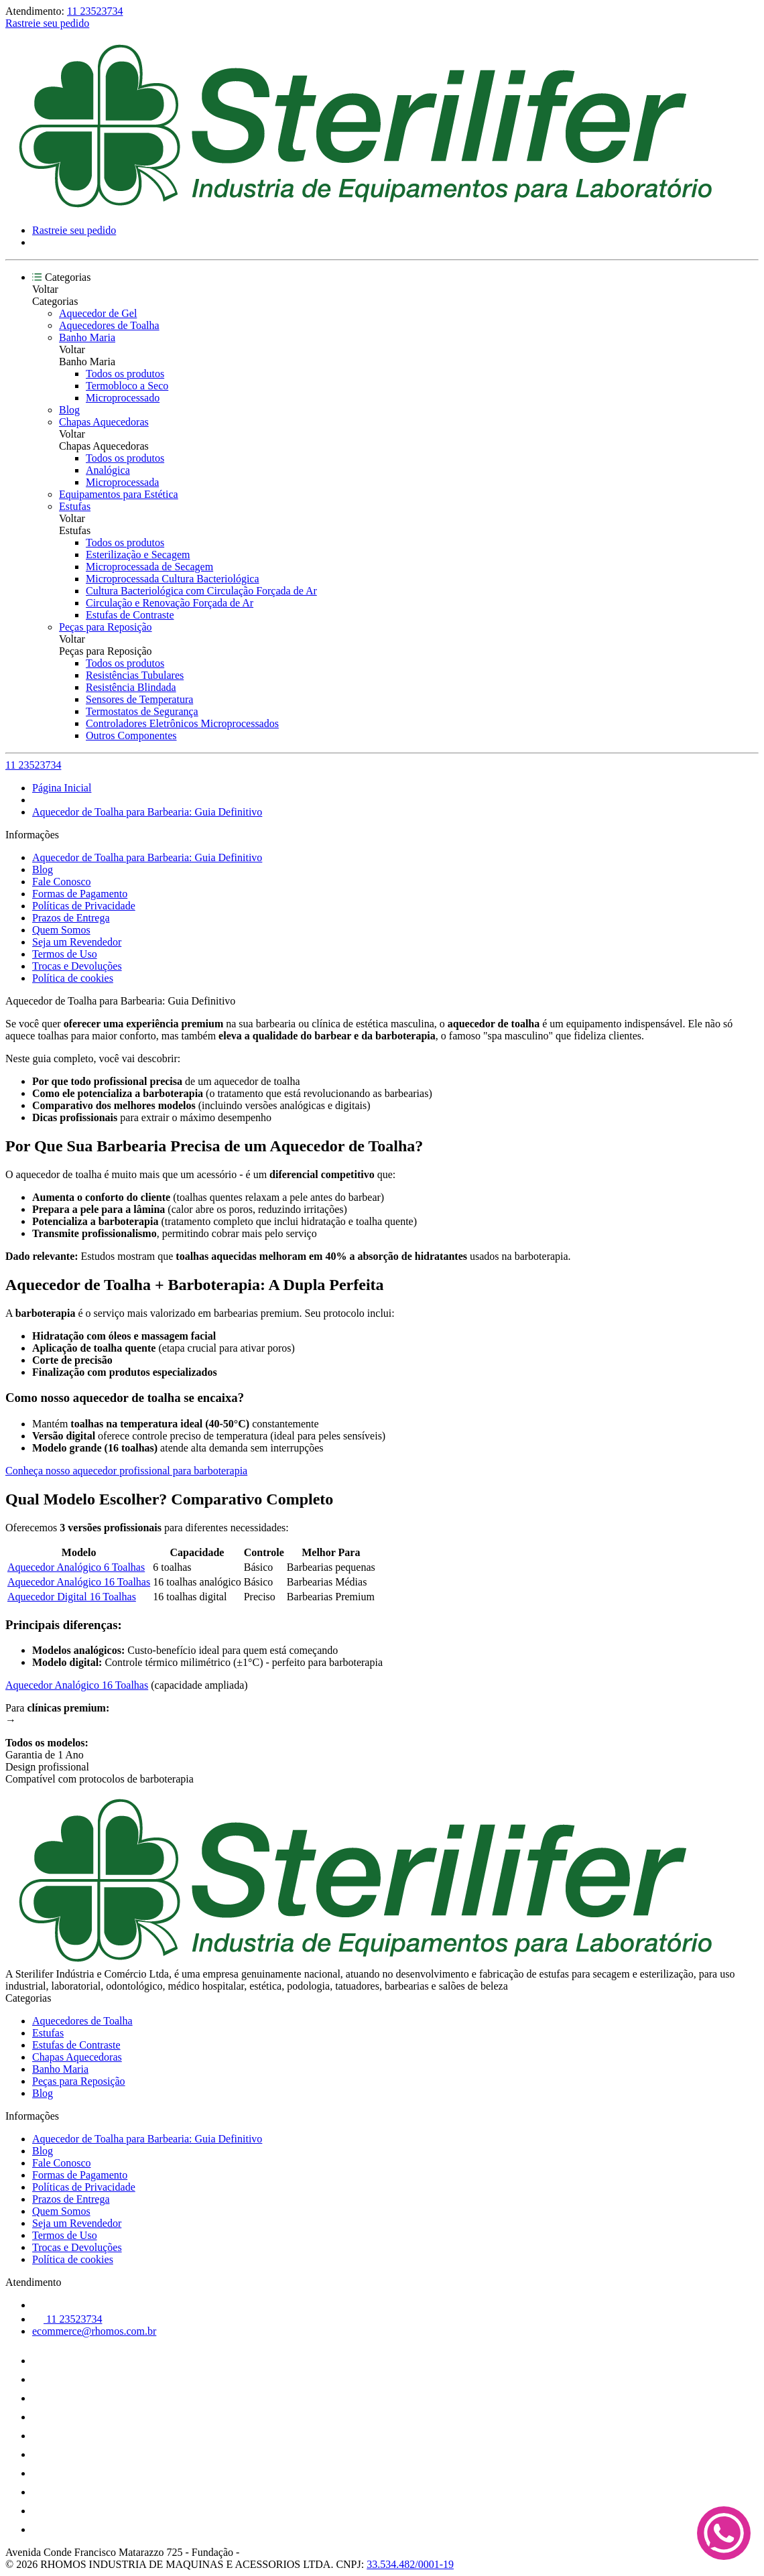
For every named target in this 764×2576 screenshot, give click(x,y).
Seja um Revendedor (76, 942)
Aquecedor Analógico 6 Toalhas (76, 1567)
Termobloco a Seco (127, 385)
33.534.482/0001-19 (410, 2564)
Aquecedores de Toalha (109, 325)
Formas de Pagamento (79, 893)
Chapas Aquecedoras (104, 422)
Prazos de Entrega (71, 917)
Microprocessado (123, 397)
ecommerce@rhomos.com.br (94, 2331)
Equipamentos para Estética (118, 494)
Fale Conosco (61, 881)
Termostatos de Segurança (142, 711)
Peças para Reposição (105, 627)
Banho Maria (87, 337)
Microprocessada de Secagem (149, 566)
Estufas (74, 506)
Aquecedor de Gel (98, 313)
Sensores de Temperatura (139, 699)
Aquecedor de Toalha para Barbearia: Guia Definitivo (147, 812)
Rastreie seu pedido (47, 23)
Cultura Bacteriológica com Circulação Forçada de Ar (201, 590)
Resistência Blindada (131, 687)
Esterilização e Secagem (138, 554)
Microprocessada (122, 482)
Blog (69, 409)
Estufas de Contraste (130, 615)
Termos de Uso (64, 954)
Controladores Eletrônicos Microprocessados (182, 723)
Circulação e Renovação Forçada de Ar (169, 602)
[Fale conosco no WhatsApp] (724, 2534)
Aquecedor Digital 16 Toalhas (71, 1596)
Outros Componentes (131, 735)
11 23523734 (95, 11)
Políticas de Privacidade (83, 905)
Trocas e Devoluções (77, 966)
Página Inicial (61, 787)
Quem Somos (61, 930)
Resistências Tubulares (135, 675)
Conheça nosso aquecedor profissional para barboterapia (126, 1470)
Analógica (108, 470)
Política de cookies (72, 978)
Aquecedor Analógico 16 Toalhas (78, 1582)
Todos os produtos (125, 373)
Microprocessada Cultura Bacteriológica (172, 578)
